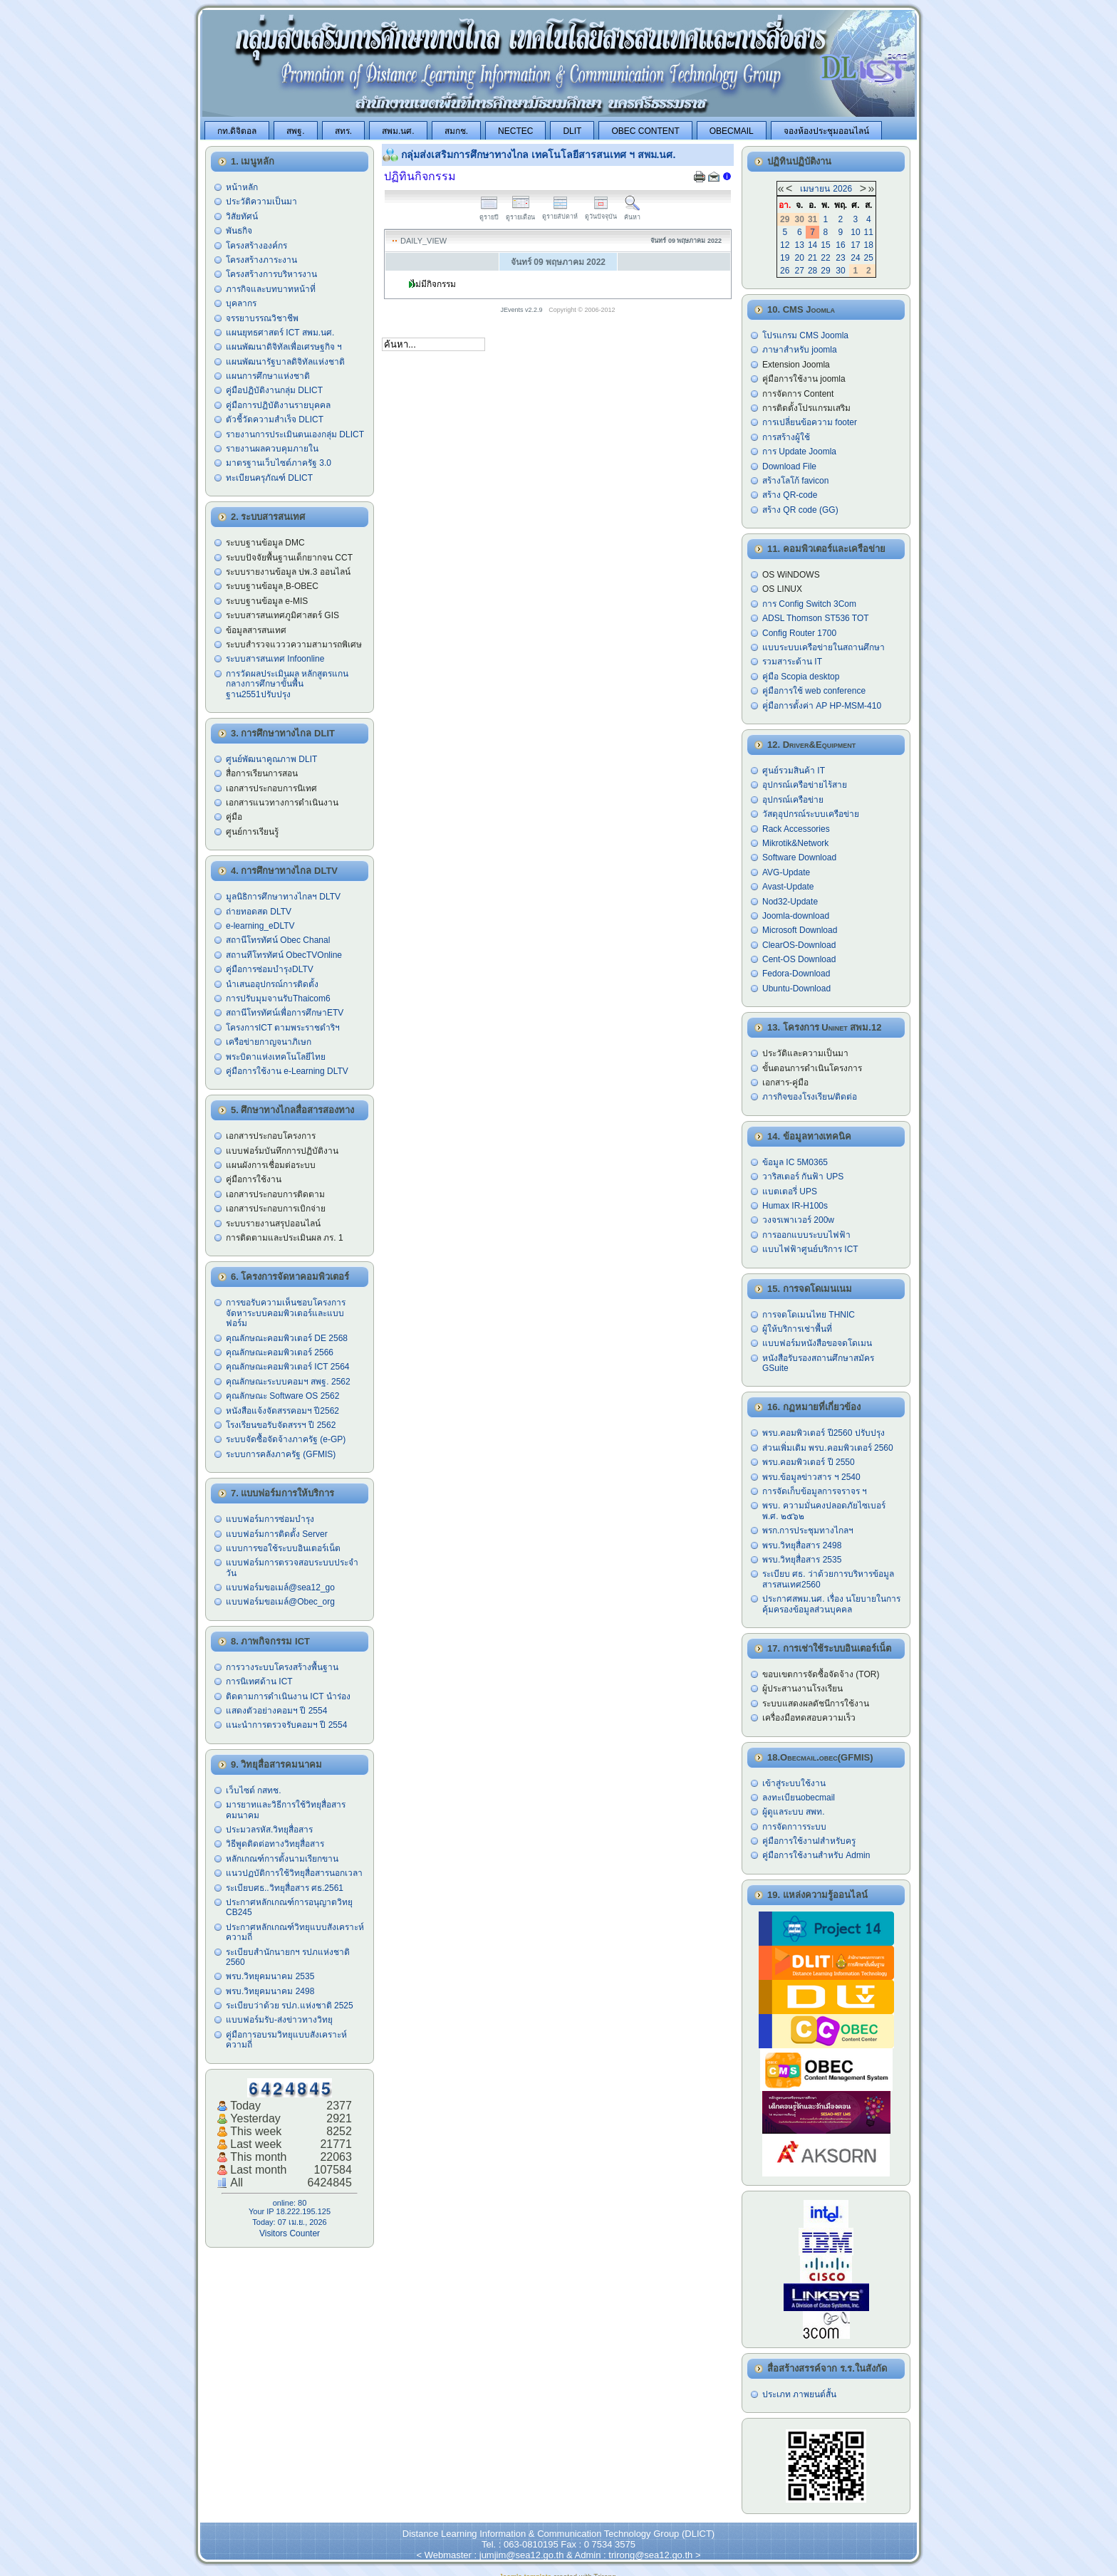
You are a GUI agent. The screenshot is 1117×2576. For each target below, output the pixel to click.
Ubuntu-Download (796, 989)
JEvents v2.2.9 (523, 309)
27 (799, 271)
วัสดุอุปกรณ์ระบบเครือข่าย (810, 814)
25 (868, 258)
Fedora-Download (796, 974)
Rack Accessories (796, 829)
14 (812, 245)
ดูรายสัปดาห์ (560, 212)
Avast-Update (788, 887)
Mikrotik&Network (795, 843)
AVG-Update (786, 872)
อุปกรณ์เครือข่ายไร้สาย (804, 785)
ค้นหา (632, 213)
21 (812, 258)
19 (784, 258)
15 (825, 245)
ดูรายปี (489, 213)
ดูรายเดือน (520, 213)
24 (855, 258)
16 (840, 245)
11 (868, 232)
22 (825, 258)
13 (799, 245)
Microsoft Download (799, 930)
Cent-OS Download (799, 959)
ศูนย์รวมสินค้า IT (793, 771)
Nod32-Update (790, 902)
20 (799, 258)
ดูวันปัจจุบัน (601, 212)
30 (840, 271)
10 (855, 232)
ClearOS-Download (799, 945)
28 (812, 271)
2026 (842, 189)
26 (784, 271)
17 (855, 245)
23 (840, 258)
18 (868, 245)
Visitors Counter (289, 2233)
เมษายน (815, 189)
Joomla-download (795, 916)
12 (784, 245)
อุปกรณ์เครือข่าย (793, 800)
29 (825, 271)
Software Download (799, 857)
